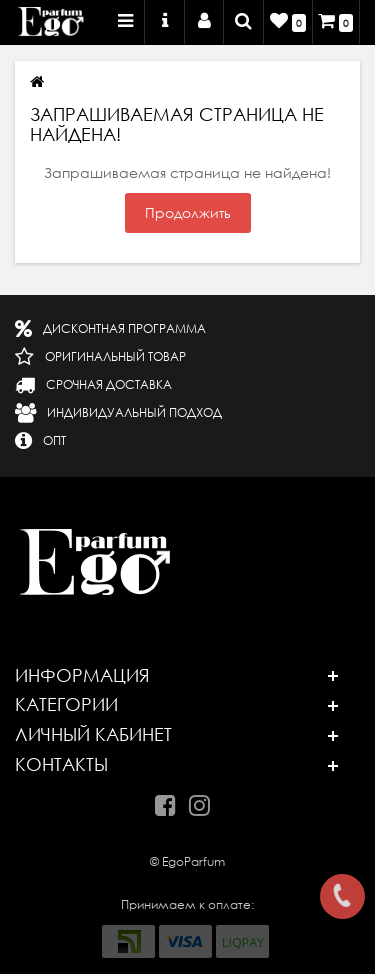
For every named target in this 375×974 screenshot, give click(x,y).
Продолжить (188, 213)
